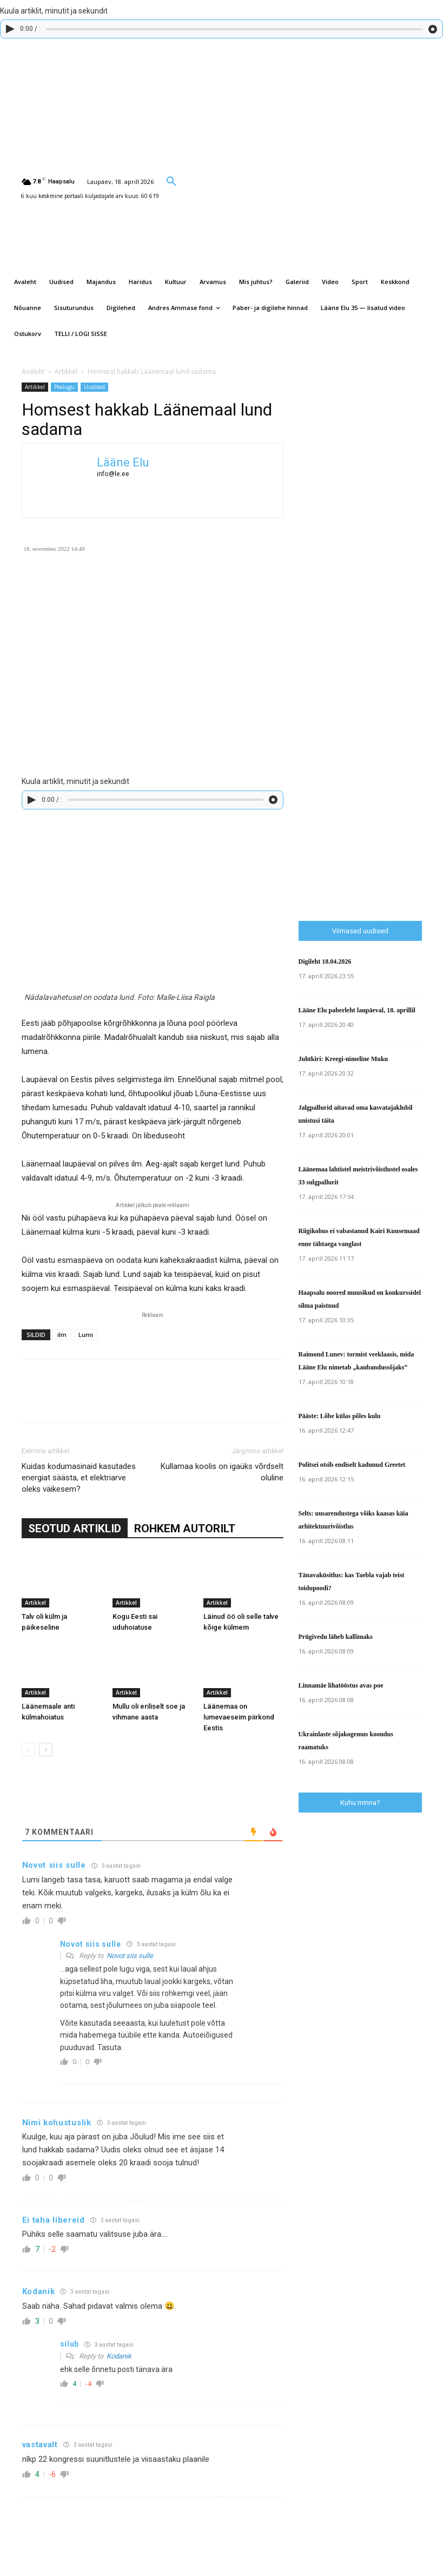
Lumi (85, 1334)
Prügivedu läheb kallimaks (336, 1637)
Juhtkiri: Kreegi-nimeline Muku (343, 1059)
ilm (62, 1334)
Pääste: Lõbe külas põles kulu (340, 1416)
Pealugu (64, 387)
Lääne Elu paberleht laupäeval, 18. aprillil (357, 1010)
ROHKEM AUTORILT (184, 1528)
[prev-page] (28, 1749)
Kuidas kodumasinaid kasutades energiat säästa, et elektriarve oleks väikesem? (79, 1477)
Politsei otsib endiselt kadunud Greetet (352, 1464)
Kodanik (119, 2356)
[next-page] (45, 1749)
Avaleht (33, 371)
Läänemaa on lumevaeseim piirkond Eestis (238, 1717)
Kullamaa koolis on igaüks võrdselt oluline (222, 1472)
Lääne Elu (123, 462)
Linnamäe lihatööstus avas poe (341, 1685)
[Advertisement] (371, 727)
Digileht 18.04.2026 (325, 961)
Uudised (94, 387)
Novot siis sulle (130, 1956)
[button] (171, 180)
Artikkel (66, 371)
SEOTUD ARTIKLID (74, 1528)
